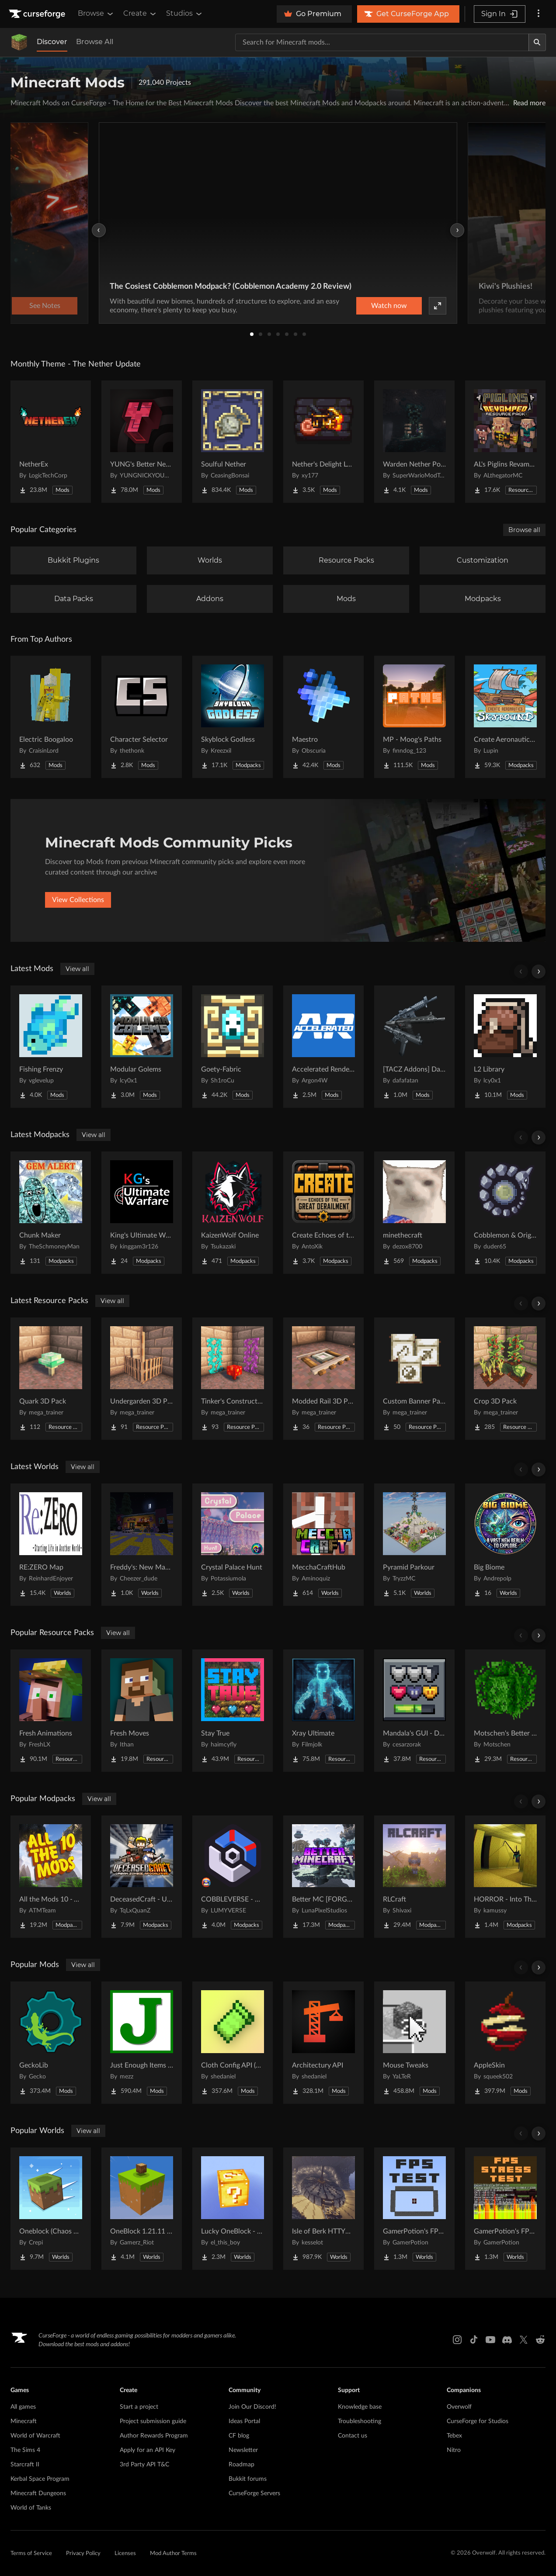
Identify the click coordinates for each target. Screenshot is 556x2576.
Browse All (94, 42)
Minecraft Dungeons (38, 2493)
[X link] (523, 2339)
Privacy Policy (83, 2553)
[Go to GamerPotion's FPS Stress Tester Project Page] (505, 2208)
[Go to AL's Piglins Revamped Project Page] (505, 441)
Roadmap (241, 2465)
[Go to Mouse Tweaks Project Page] (414, 2042)
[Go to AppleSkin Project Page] (505, 2042)
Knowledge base (360, 2407)
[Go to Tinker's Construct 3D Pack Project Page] (232, 1378)
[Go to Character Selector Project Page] (141, 717)
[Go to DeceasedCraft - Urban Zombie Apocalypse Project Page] (141, 1876)
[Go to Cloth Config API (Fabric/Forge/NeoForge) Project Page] (232, 2042)
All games (23, 2407)
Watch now (389, 305)
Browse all (524, 530)
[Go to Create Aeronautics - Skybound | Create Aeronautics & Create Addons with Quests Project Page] (505, 717)
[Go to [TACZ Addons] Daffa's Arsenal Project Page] (414, 1046)
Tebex (454, 2436)
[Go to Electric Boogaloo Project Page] (50, 717)
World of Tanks (30, 2508)
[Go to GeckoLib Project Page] (50, 2042)
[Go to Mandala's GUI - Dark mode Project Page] (414, 1710)
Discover (52, 42)
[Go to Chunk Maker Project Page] (50, 1212)
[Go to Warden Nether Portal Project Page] (414, 441)
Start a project (139, 2407)
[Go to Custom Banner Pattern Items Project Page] (414, 1378)
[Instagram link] (457, 2339)
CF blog (239, 2436)
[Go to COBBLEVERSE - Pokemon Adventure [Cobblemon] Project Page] (232, 1876)
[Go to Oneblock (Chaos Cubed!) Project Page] (50, 2208)
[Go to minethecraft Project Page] (414, 1212)
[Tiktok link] (474, 2339)
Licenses (125, 2553)
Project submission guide (153, 2421)
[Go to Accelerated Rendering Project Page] (323, 1046)
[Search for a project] (382, 42)
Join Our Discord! (252, 2407)
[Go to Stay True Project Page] (232, 1710)
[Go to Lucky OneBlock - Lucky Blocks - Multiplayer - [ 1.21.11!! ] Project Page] (232, 2208)
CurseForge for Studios (477, 2421)
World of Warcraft (35, 2436)
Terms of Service (31, 2553)
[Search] (537, 42)
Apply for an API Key (147, 2450)
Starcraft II (24, 2465)
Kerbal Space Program (40, 2479)
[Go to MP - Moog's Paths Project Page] (414, 717)
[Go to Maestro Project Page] (323, 717)
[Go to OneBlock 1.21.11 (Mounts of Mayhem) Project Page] (141, 2208)
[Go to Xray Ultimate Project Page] (323, 1710)
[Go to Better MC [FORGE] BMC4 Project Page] (323, 1876)
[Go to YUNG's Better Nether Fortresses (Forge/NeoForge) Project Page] (141, 441)
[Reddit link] (540, 2339)
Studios (184, 13)
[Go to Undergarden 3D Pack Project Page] (141, 1378)
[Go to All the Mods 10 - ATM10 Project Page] (50, 1876)
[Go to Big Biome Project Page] (505, 1544)
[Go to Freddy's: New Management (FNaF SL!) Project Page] (141, 1544)
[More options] (538, 14)
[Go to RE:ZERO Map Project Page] (50, 1544)
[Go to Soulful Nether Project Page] (232, 441)
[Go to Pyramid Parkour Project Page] (414, 1544)
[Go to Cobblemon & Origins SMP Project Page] (505, 1212)
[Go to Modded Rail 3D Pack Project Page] (323, 1378)
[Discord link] (507, 2339)
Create (140, 13)
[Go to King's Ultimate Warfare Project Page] (141, 1212)
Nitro (454, 2450)
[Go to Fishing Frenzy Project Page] (50, 1046)
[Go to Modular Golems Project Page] (141, 1046)
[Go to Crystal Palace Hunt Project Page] (232, 1544)
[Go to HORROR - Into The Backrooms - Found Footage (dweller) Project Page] (505, 1876)
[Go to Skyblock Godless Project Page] (232, 717)
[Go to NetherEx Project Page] (50, 441)
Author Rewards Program (154, 2436)
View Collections (78, 899)
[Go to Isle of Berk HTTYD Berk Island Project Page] (323, 2208)
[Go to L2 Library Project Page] (505, 1046)
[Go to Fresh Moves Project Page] (141, 1710)
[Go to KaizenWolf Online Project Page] (232, 1212)
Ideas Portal (244, 2421)
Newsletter (243, 2450)
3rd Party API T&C (144, 2465)
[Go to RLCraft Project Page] (414, 1876)
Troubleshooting (359, 2421)
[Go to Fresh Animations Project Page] (50, 1710)
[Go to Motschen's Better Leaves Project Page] (505, 1710)
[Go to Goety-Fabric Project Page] (232, 1046)
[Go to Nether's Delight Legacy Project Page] (323, 441)
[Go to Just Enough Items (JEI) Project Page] (141, 2042)
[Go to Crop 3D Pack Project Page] (505, 1378)
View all (77, 969)
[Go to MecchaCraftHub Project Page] (323, 1544)
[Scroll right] (539, 972)
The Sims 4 (25, 2450)
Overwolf (459, 2407)
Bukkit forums (248, 2479)
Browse (96, 13)
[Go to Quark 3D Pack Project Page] (50, 1378)
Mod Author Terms (173, 2553)
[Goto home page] (38, 14)
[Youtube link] (490, 2339)
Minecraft (23, 2421)
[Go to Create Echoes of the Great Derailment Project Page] (323, 1212)
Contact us (352, 2436)
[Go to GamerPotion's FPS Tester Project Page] (414, 2208)
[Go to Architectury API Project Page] (323, 2042)
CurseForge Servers (254, 2493)
